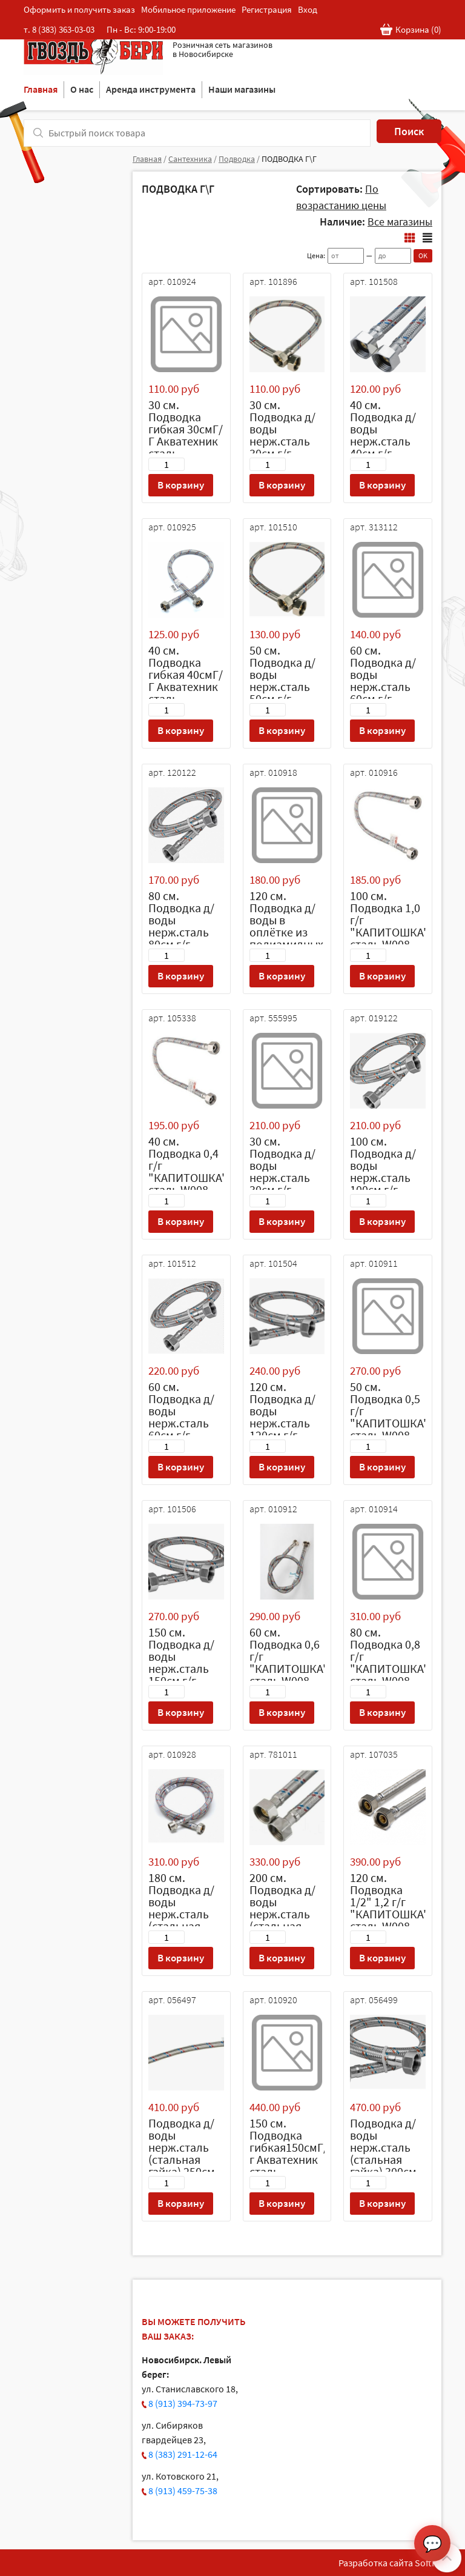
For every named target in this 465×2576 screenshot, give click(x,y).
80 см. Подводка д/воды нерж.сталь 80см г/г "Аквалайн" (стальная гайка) (181, 938)
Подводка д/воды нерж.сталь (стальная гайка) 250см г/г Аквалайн (182, 2153)
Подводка (237, 158)
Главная (41, 89)
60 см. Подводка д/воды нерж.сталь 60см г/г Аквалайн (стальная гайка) (383, 692)
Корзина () (410, 30)
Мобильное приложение (188, 9)
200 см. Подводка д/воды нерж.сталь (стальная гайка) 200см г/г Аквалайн (283, 1914)
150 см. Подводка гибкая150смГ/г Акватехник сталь (288, 2147)
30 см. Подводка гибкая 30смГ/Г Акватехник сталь (185, 429)
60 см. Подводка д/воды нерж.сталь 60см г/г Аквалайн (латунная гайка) (181, 1429)
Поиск (409, 131)
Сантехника (190, 158)
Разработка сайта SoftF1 (389, 2563)
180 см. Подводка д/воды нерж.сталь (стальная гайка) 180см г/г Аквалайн (182, 1914)
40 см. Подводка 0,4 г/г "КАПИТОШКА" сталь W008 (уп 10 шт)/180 (187, 1171)
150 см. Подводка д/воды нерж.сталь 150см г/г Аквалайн (181, 1662)
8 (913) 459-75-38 (182, 2490)
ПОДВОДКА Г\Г (289, 158)
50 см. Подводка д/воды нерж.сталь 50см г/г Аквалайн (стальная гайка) (282, 692)
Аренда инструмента (151, 89)
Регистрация (267, 9)
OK (422, 255)
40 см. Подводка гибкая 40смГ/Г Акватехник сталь (185, 674)
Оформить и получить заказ (79, 9)
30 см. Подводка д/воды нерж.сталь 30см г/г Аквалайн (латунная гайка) (282, 1183)
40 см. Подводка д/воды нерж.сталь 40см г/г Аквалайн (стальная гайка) (383, 447)
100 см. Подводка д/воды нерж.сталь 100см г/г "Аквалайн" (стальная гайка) (383, 1183)
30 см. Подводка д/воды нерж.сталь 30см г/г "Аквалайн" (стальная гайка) (282, 447)
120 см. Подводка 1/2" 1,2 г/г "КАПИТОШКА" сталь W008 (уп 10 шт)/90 (389, 1908)
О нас (81, 89)
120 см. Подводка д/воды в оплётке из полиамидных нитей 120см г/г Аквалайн (286, 932)
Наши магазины (241, 89)
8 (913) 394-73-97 (182, 2403)
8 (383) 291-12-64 (182, 2454)
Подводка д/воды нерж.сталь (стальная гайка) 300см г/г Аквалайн (383, 2153)
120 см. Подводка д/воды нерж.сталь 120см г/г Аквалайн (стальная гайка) (282, 1429)
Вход (307, 9)
